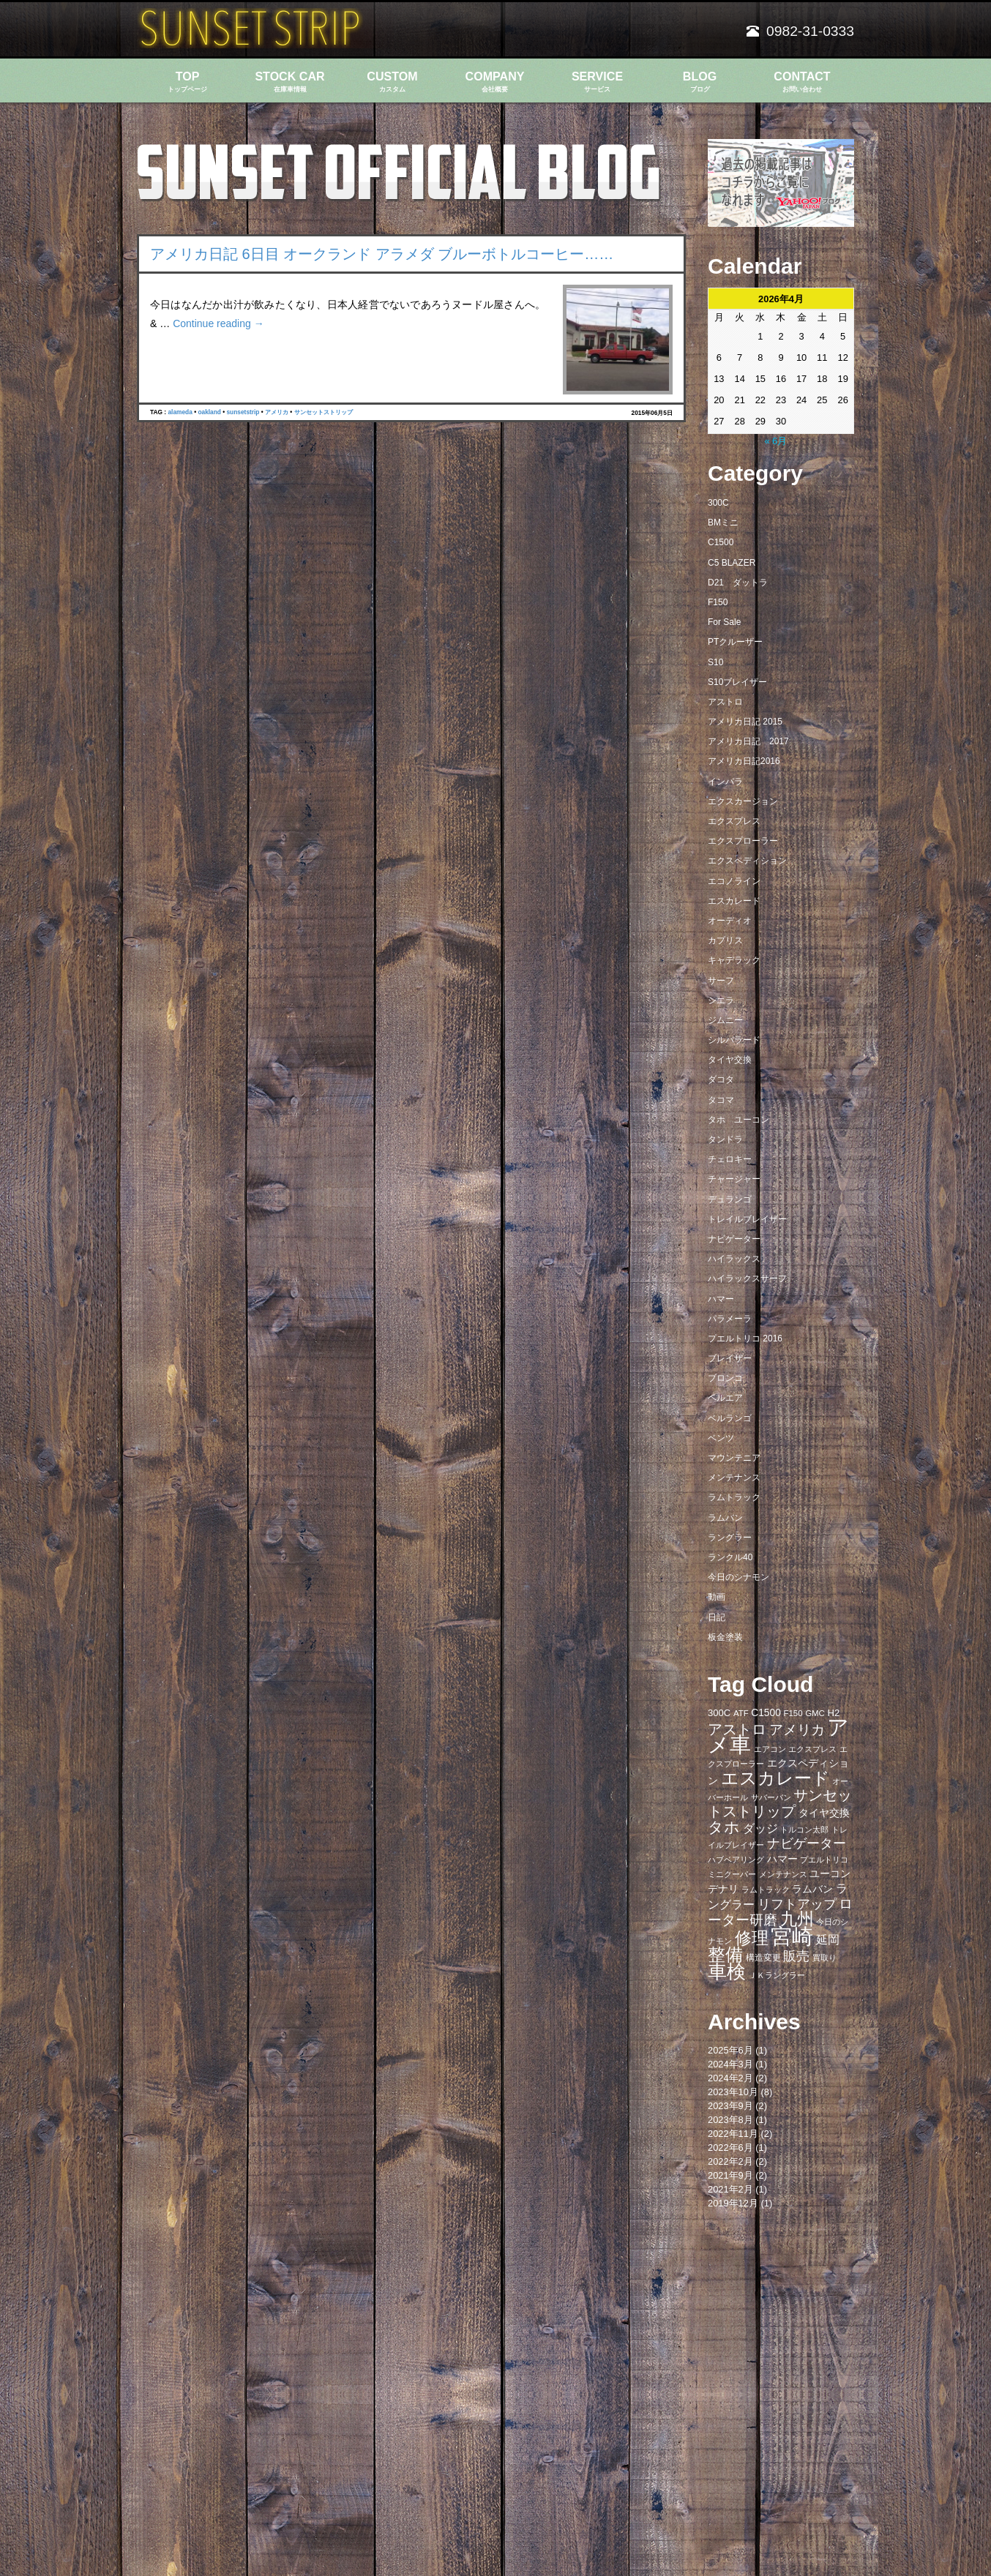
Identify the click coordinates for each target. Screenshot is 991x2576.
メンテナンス (734, 1477)
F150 (718, 602)
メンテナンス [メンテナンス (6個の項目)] (783, 1874)
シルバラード (734, 1040)
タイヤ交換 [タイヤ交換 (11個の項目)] (824, 1813)
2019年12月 (733, 2203)
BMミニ (723, 522)
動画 (716, 1597)
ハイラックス (734, 1259)
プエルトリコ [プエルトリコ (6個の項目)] (824, 1859)
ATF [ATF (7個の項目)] (741, 1713)
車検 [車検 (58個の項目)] (727, 1971)
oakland (209, 412)
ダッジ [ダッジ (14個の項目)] (760, 1828)
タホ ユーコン (738, 1120)
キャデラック (734, 960)
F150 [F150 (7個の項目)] (792, 1713)
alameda (180, 412)
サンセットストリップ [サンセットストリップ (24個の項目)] (780, 1803)
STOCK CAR (289, 82)
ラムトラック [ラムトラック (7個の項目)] (765, 1889)
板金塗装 (725, 1637)
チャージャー (734, 1179)
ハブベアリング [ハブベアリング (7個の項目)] (736, 1859)
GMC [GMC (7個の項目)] (815, 1713)
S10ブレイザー (737, 682)
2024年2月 (730, 2078)
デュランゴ (730, 1199)
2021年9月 (730, 2175)
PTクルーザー (735, 642)
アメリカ (276, 412)
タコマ (721, 1100)
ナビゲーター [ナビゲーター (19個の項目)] (806, 1843)
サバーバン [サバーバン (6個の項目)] (771, 1797)
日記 (716, 1617)
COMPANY (494, 82)
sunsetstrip (242, 412)
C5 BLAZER (731, 563)
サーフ (721, 981)
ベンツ (721, 1438)
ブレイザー (730, 1358)
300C (718, 503)
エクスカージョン (743, 801)
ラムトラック (734, 1497)
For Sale (724, 622)
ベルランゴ (730, 1418)
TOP (187, 82)
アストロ (725, 702)
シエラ (721, 1000)
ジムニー (725, 1020)
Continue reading (218, 323)
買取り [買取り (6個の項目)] (824, 1957)
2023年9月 (730, 2105)
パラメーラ (730, 1319)
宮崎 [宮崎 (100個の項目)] (792, 1936)
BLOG (699, 82)
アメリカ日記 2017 (748, 741)
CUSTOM (392, 82)
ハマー (721, 1299)
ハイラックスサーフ (747, 1278)
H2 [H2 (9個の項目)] (833, 1712)
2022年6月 (730, 2147)
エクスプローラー (743, 841)
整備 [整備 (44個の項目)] (725, 1954)
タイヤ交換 (730, 1060)
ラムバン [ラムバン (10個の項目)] (812, 1889)
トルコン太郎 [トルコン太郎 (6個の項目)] (804, 1829)
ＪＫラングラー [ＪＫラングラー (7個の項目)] (777, 1975)
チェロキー (730, 1159)
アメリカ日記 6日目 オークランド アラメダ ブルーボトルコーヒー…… (381, 254)
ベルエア (725, 1398)
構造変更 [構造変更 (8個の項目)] (763, 1957)
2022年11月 (733, 2133)
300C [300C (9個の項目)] (719, 1712)
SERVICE (597, 82)
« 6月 (775, 440)
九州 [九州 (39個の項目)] (797, 1918)
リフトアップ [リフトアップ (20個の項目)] (797, 1904)
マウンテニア (734, 1458)
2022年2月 (730, 2161)
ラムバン (725, 1518)
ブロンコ (725, 1378)
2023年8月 (730, 2119)
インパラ (725, 781)
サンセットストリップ (323, 412)
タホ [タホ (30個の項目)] (724, 1827)
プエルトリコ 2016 (745, 1338)
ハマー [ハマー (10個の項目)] (782, 1859)
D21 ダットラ (738, 582)
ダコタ (721, 1079)
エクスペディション (747, 860)
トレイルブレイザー (747, 1219)
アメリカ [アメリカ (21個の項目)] (797, 1729)
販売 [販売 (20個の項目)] (796, 1955)
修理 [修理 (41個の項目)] (752, 1937)
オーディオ (730, 921)
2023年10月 (733, 2091)
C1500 (720, 542)
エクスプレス (734, 821)
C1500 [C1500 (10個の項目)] (766, 1712)
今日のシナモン (738, 1577)
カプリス (725, 940)
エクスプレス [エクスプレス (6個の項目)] (812, 1749)
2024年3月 (730, 2064)
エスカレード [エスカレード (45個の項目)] (775, 1778)
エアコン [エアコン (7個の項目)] (770, 1749)
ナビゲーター (734, 1239)
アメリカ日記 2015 (745, 721)
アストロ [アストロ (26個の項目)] (737, 1729)
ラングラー (730, 1537)
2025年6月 (730, 2050)
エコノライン (734, 881)
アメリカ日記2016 (744, 761)
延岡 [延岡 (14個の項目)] (827, 1939)
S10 (715, 662)
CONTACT (802, 82)
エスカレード (734, 901)
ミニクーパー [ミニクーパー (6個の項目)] (732, 1874)
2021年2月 (730, 2189)
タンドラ (725, 1139)
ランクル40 (730, 1557)
